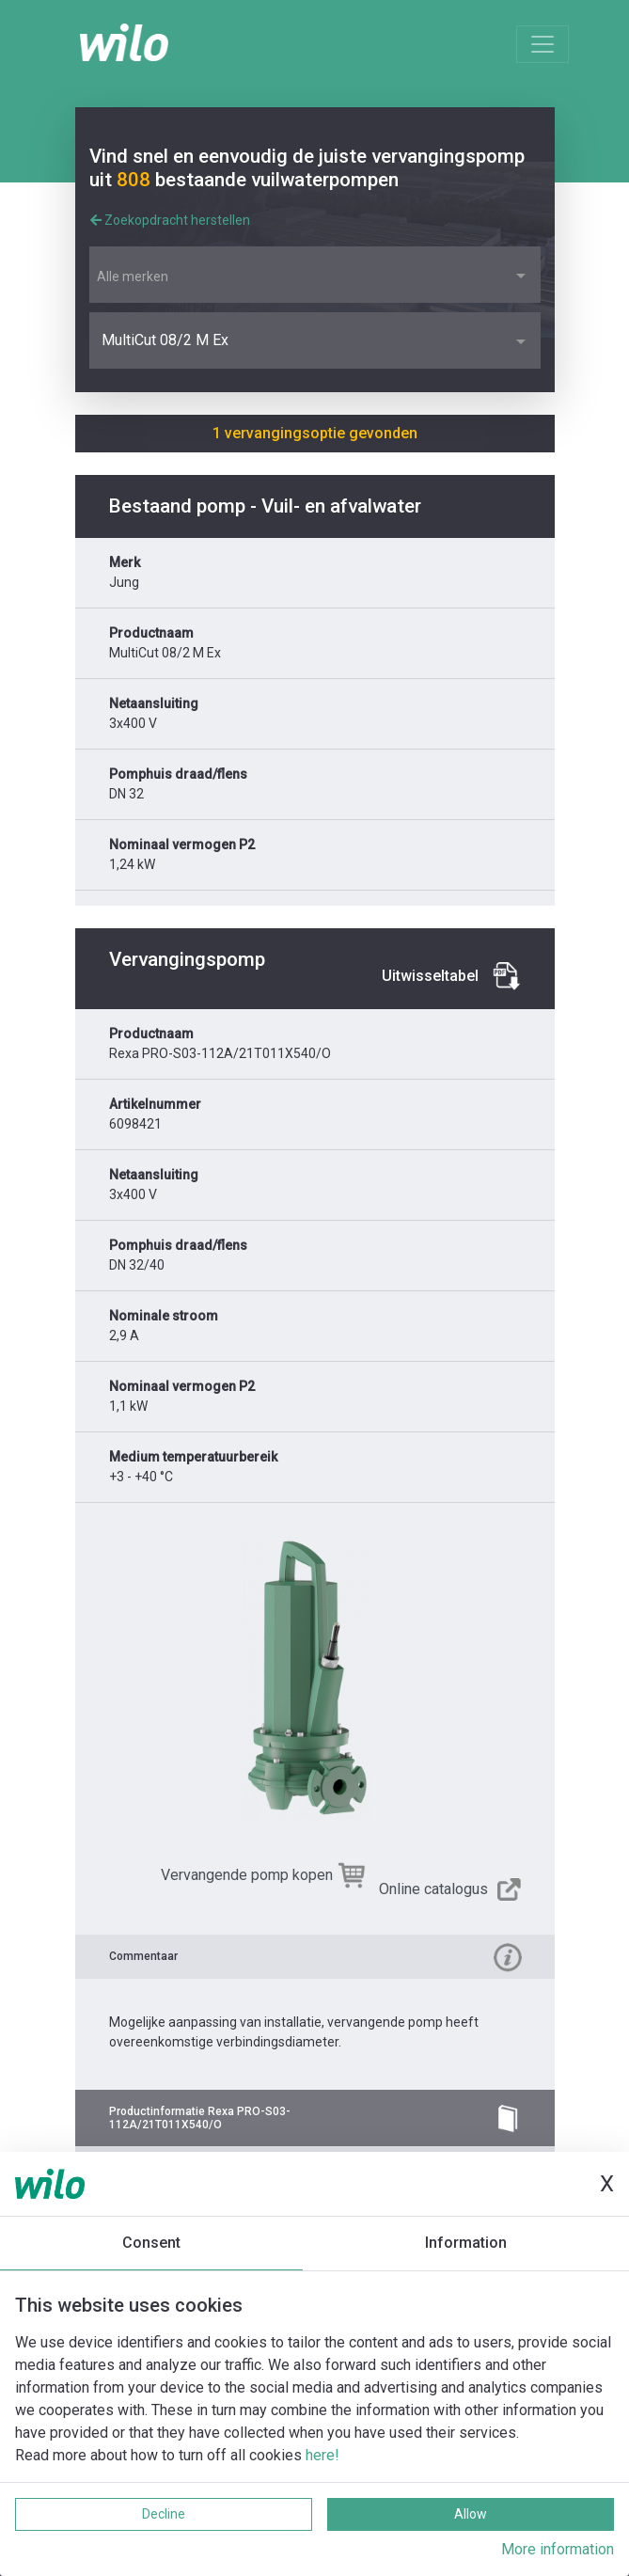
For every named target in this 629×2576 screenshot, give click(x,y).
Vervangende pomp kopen (247, 1875)
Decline (163, 2513)
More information (557, 2549)
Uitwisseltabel (430, 976)
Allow (470, 2513)
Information (466, 2243)
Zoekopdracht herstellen (170, 220)
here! (322, 2455)
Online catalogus (433, 1889)
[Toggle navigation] (542, 44)
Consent (151, 2243)
